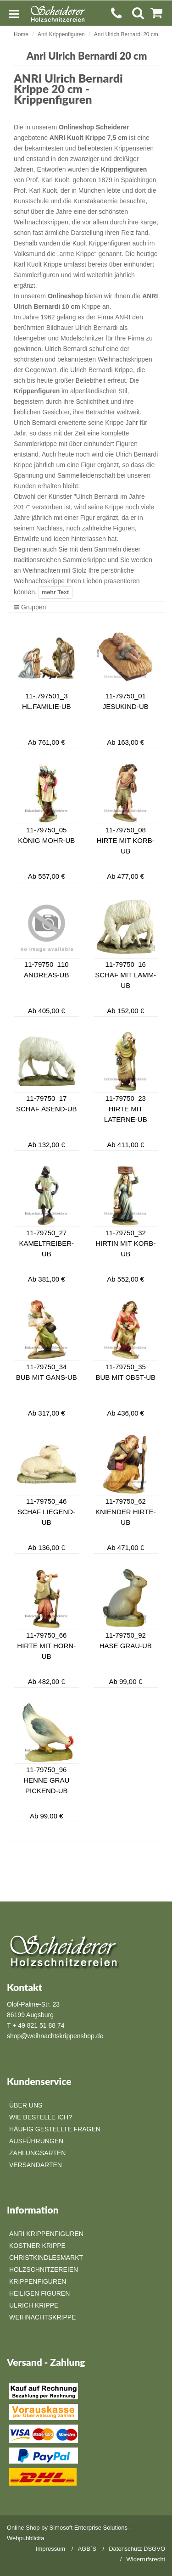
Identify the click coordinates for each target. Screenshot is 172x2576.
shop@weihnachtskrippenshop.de (55, 2036)
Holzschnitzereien (43, 2269)
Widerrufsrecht (145, 2559)
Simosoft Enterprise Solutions (89, 2527)
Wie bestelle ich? (40, 2117)
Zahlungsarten (37, 2153)
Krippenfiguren (37, 2281)
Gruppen (30, 607)
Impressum (50, 2548)
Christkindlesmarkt (46, 2257)
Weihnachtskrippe (42, 2317)
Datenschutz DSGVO (137, 2548)
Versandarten (35, 2165)
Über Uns (25, 2105)
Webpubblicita (25, 2538)
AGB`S (87, 2548)
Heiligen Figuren (39, 2293)
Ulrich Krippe (33, 2305)
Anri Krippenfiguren (61, 34)
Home (21, 34)
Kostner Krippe (37, 2245)
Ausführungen (36, 2141)
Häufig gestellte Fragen (54, 2129)
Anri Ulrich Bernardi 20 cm (126, 34)
